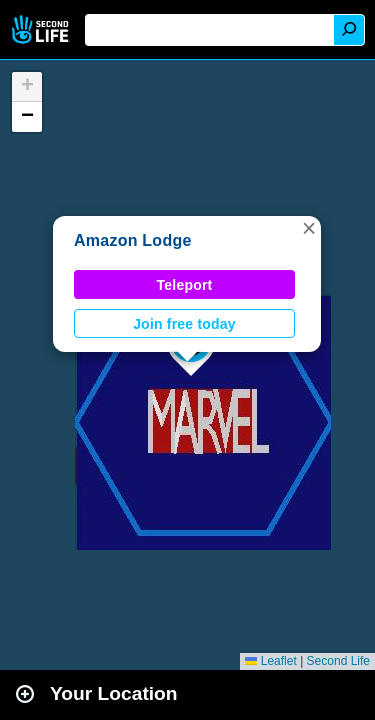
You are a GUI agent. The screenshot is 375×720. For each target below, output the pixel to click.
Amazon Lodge (133, 240)
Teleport (185, 285)
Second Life (42, 29)
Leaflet (270, 661)
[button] (309, 228)
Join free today (184, 324)
